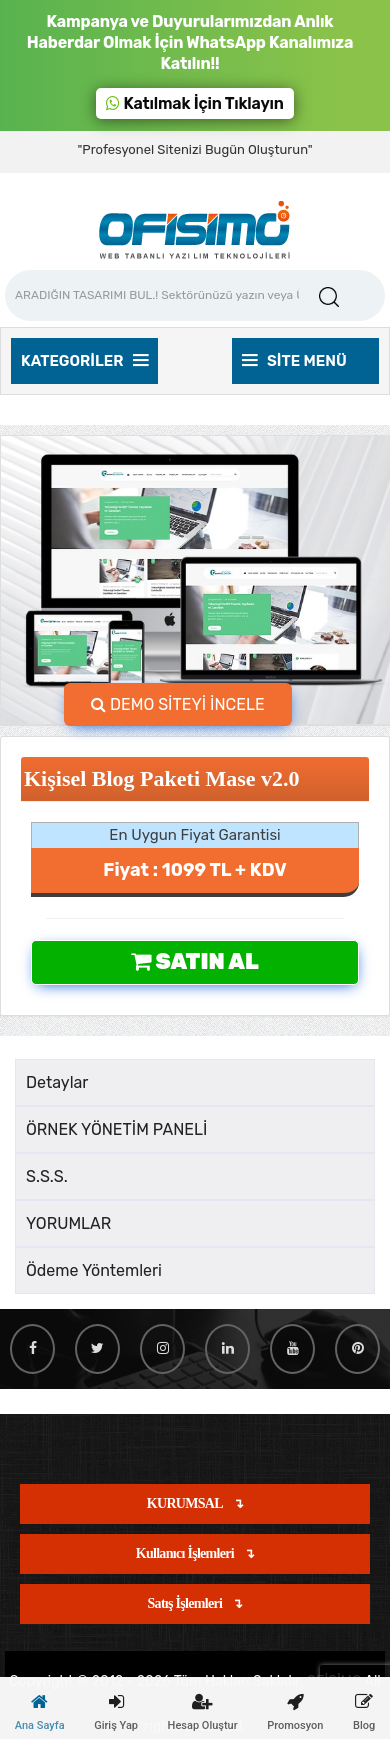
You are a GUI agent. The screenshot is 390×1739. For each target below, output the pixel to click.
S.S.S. (47, 1176)
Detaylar (57, 1082)
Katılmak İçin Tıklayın (195, 103)
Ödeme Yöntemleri (94, 1270)
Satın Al (194, 961)
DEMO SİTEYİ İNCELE (178, 704)
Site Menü (294, 361)
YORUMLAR (68, 1223)
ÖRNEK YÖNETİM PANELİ (116, 1129)
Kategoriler (84, 361)
